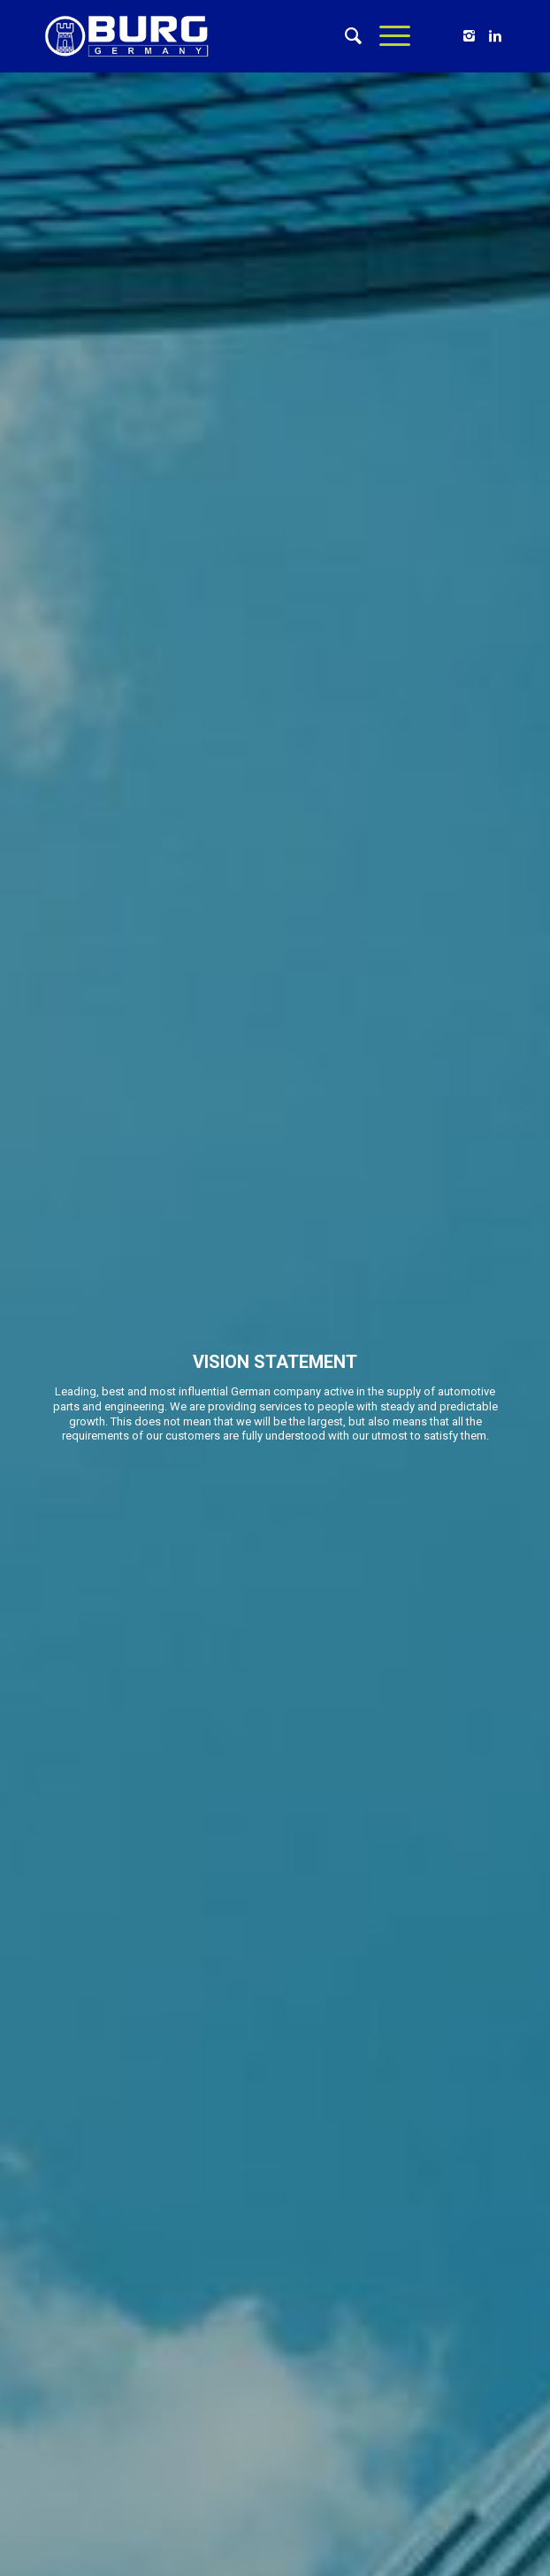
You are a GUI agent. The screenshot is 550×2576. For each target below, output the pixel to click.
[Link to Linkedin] (495, 36)
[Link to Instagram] (468, 36)
